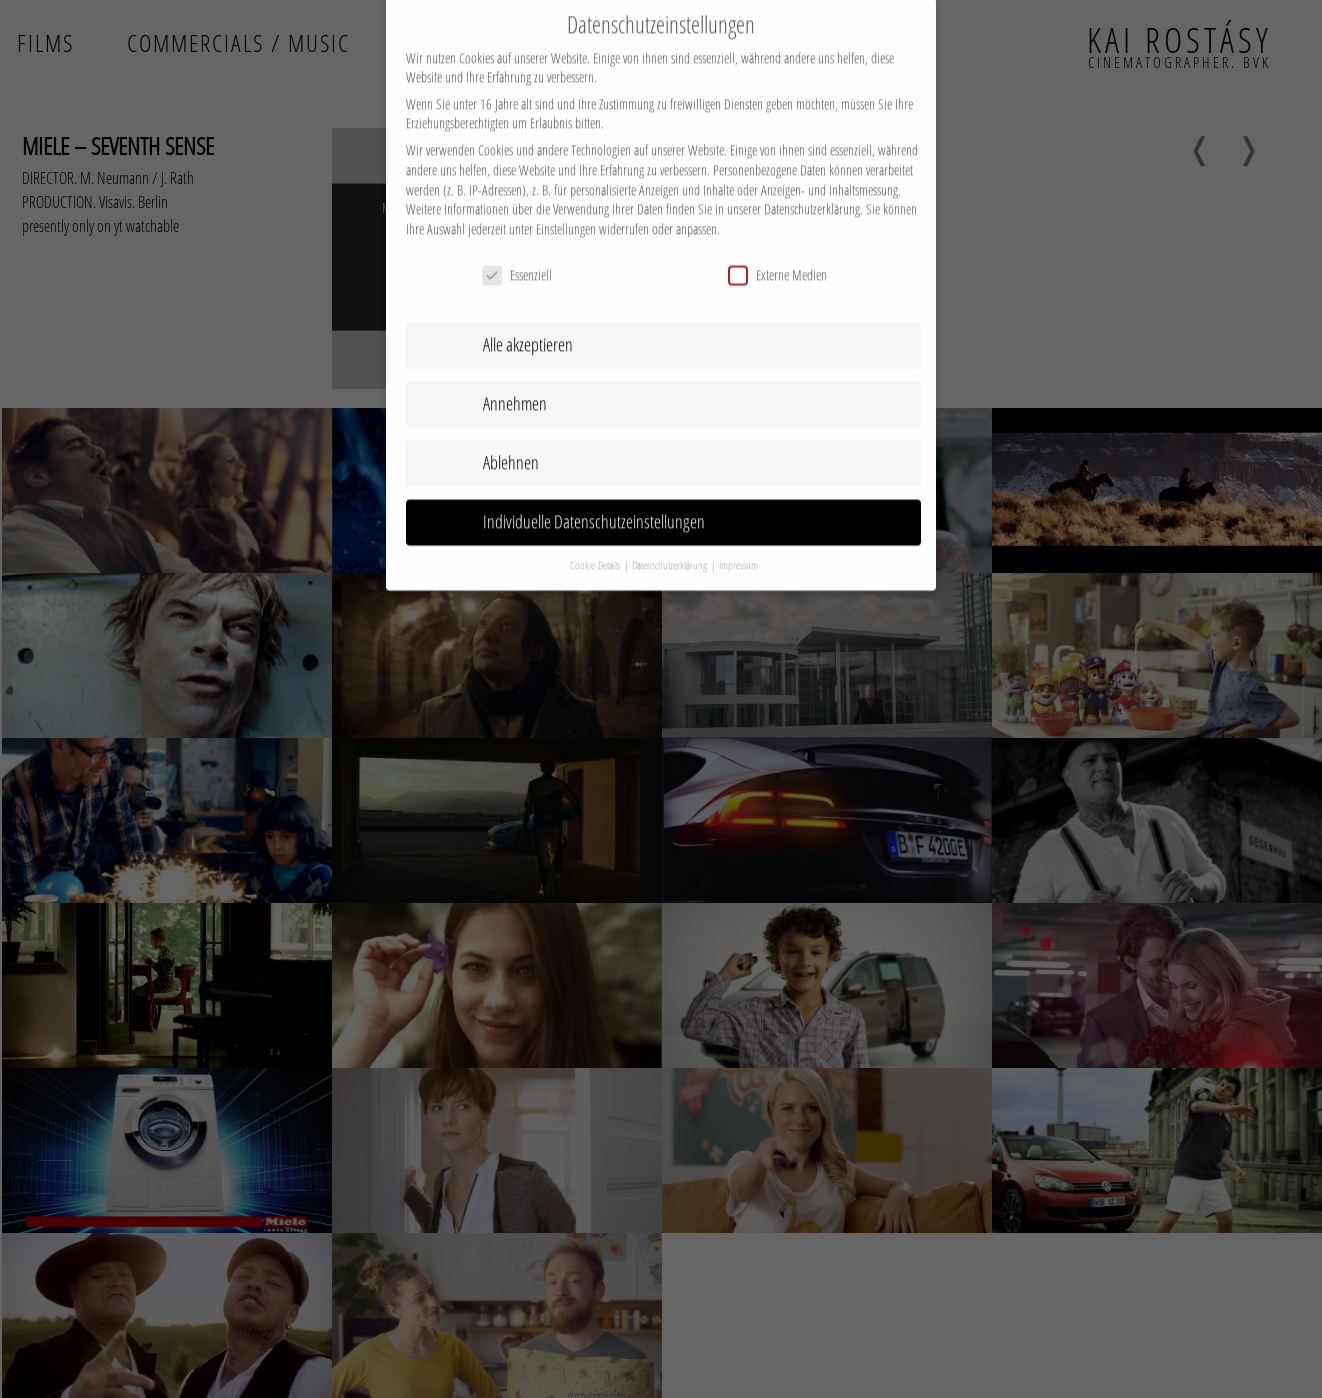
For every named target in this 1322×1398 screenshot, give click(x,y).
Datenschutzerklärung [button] (670, 548)
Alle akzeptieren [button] (528, 327)
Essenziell (517, 256)
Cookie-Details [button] (596, 548)
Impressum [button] (738, 548)
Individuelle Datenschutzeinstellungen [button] (594, 504)
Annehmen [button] (515, 386)
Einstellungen (566, 211)
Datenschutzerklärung (812, 191)
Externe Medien (777, 256)
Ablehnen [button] (511, 445)
